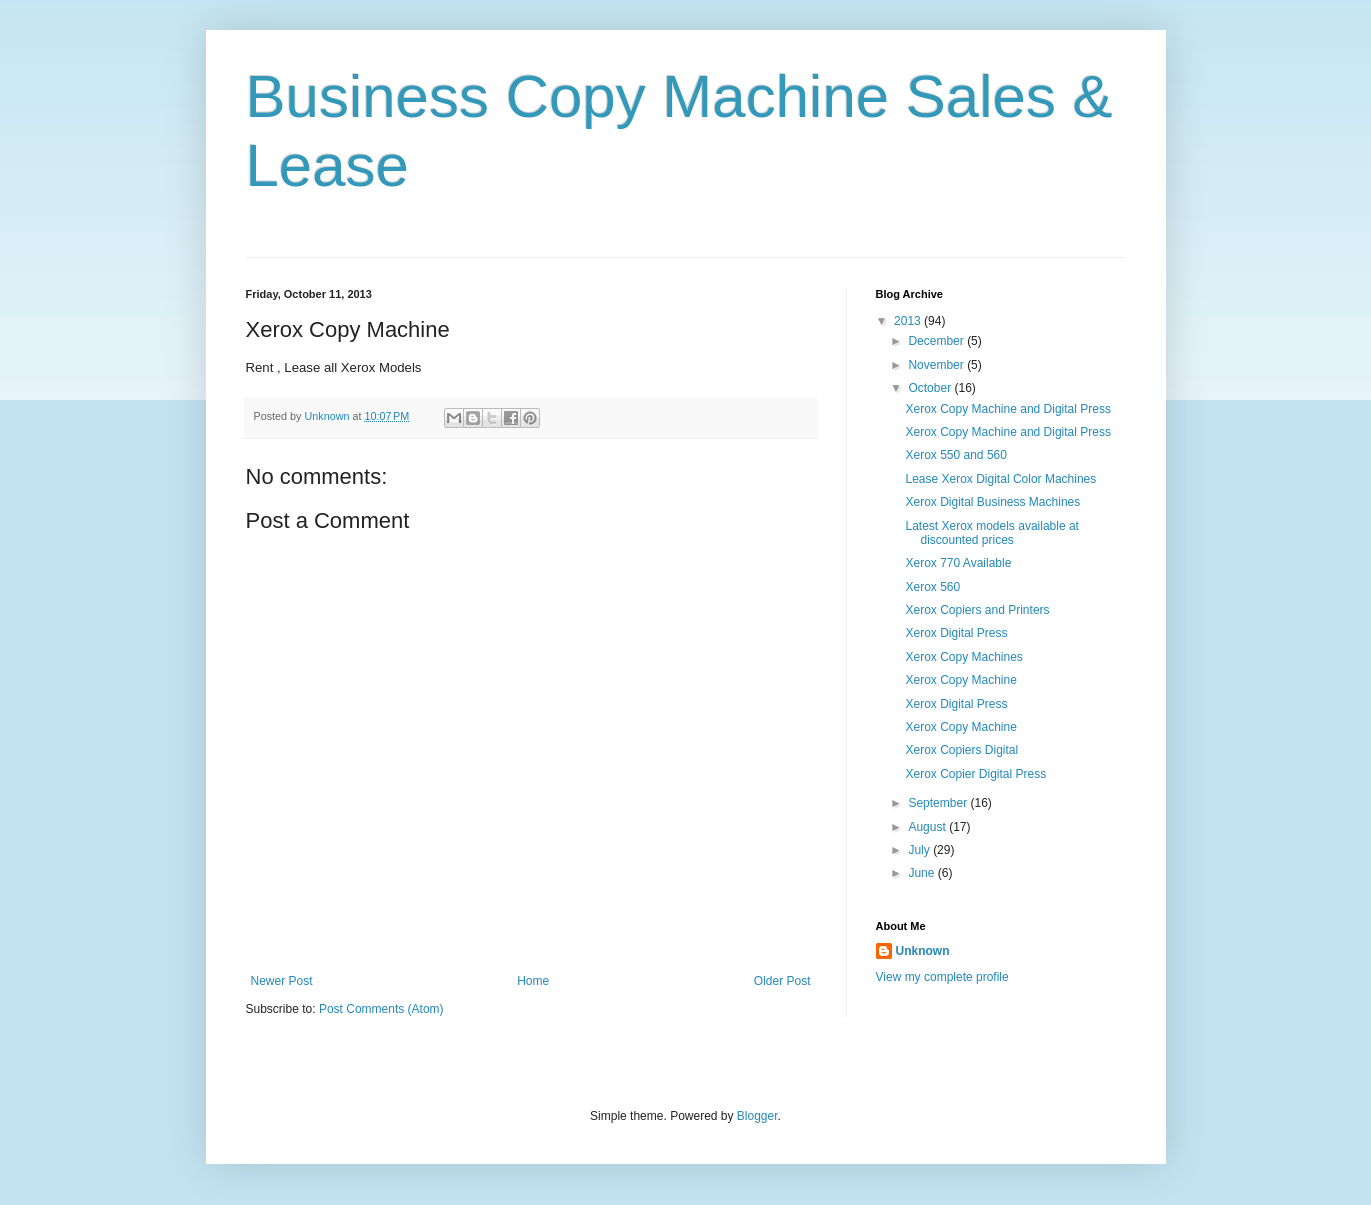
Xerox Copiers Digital (961, 750)
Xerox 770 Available (958, 563)
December (937, 341)
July (920, 850)
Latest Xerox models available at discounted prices (991, 533)
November (937, 365)
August (928, 827)
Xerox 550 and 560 (955, 455)
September (939, 803)
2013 (909, 321)
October (931, 388)
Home (533, 981)
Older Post (782, 981)
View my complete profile (942, 977)
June (922, 873)
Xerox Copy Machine (960, 680)
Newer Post (282, 981)
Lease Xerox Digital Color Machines (1000, 479)
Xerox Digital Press (956, 633)
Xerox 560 (932, 587)
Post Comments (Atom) (381, 1009)
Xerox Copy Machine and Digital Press (1007, 409)
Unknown (923, 951)
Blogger (757, 1116)
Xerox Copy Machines (963, 657)
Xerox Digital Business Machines (992, 502)
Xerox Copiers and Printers (977, 610)
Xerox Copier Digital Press (975, 774)
